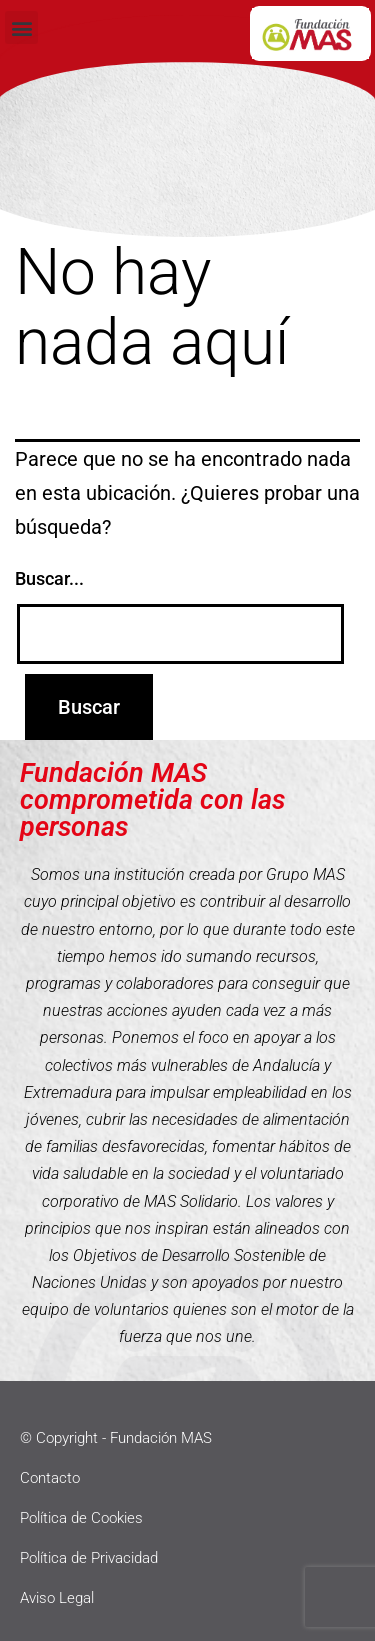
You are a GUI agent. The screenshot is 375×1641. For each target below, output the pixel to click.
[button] (21, 27)
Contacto (50, 1478)
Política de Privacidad (89, 1558)
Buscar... (49, 578)
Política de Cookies (81, 1518)
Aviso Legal (57, 1598)
